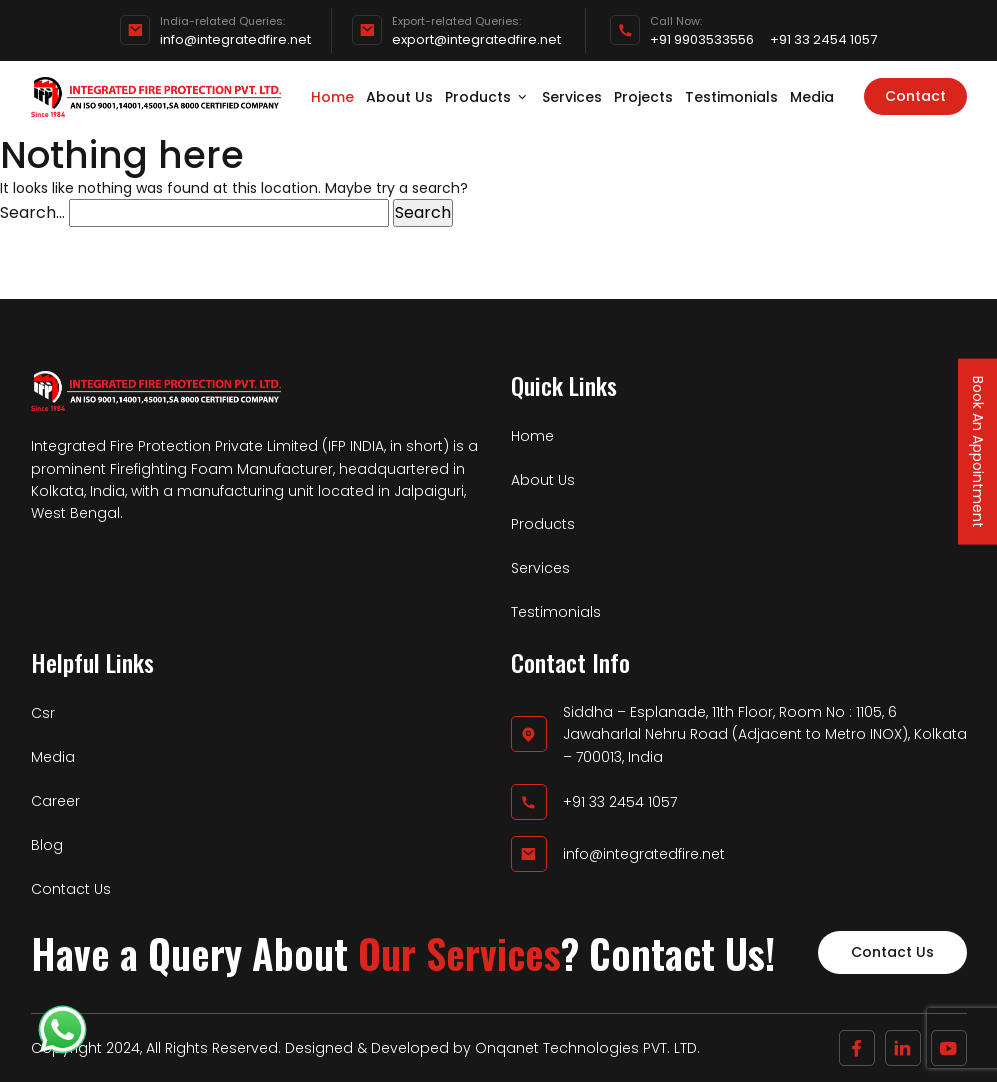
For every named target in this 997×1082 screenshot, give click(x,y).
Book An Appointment (978, 451)
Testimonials (731, 97)
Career (55, 801)
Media (812, 97)
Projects (643, 97)
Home (332, 97)
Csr (43, 713)
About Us (399, 97)
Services (572, 97)
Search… (32, 212)
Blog (47, 845)
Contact (915, 96)
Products (487, 97)
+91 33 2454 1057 (823, 40)
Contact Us (71, 889)
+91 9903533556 (702, 40)
